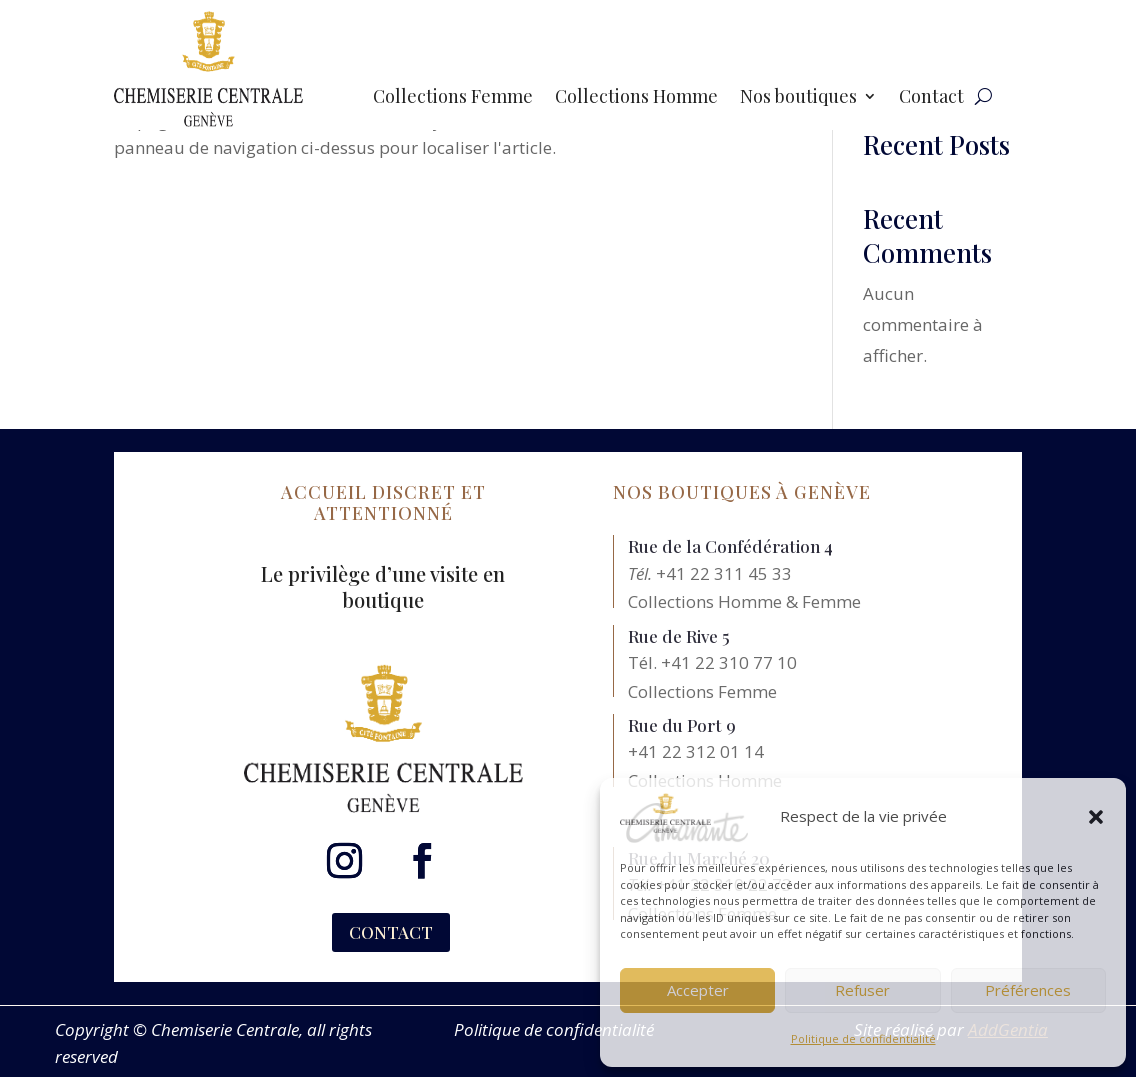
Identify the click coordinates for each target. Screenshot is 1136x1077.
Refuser (862, 990)
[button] (1096, 817)
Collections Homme (636, 98)
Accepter (698, 990)
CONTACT (391, 932)
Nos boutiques (798, 98)
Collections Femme (453, 98)
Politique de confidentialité (863, 1038)
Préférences (1028, 990)
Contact (931, 98)
